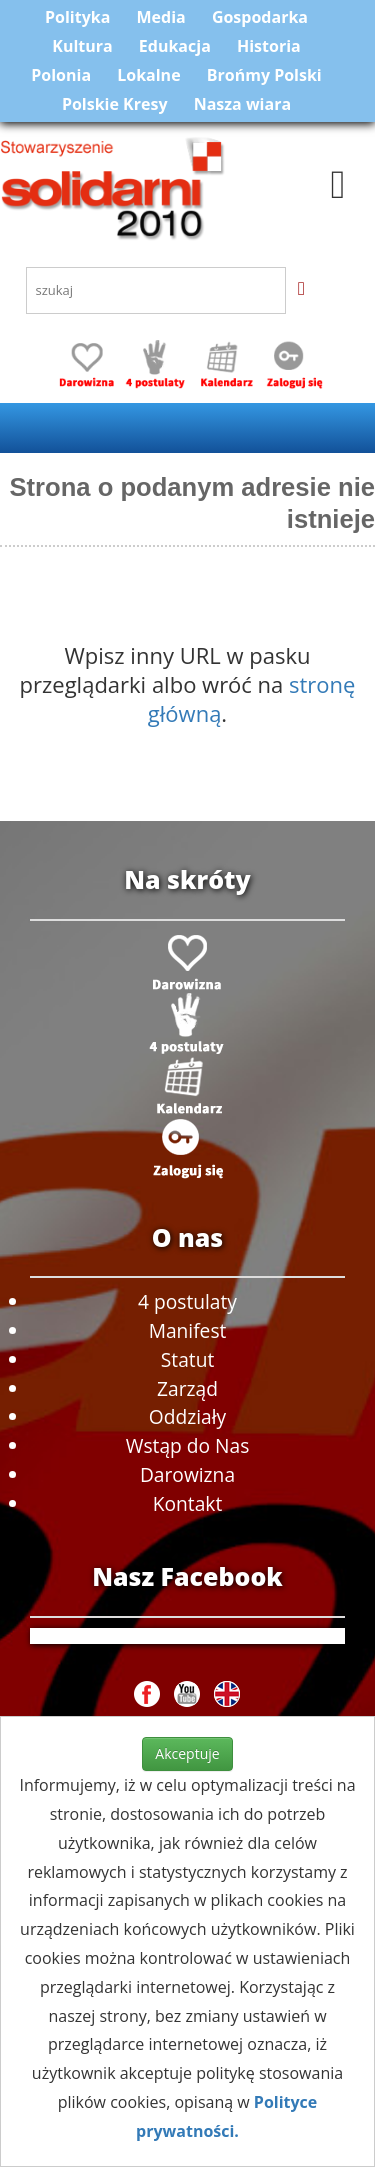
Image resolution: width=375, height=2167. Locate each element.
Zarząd (187, 1388)
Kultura (82, 46)
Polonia (61, 75)
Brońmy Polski (264, 75)
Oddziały (187, 1416)
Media (161, 17)
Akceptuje (187, 1753)
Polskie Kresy (115, 104)
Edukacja (175, 46)
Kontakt (187, 1503)
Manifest (188, 1330)
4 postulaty (187, 1301)
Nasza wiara (242, 104)
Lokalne (148, 75)
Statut (187, 1359)
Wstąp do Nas (188, 1445)
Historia (269, 46)
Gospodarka (260, 17)
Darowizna (187, 1474)
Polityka (77, 17)
